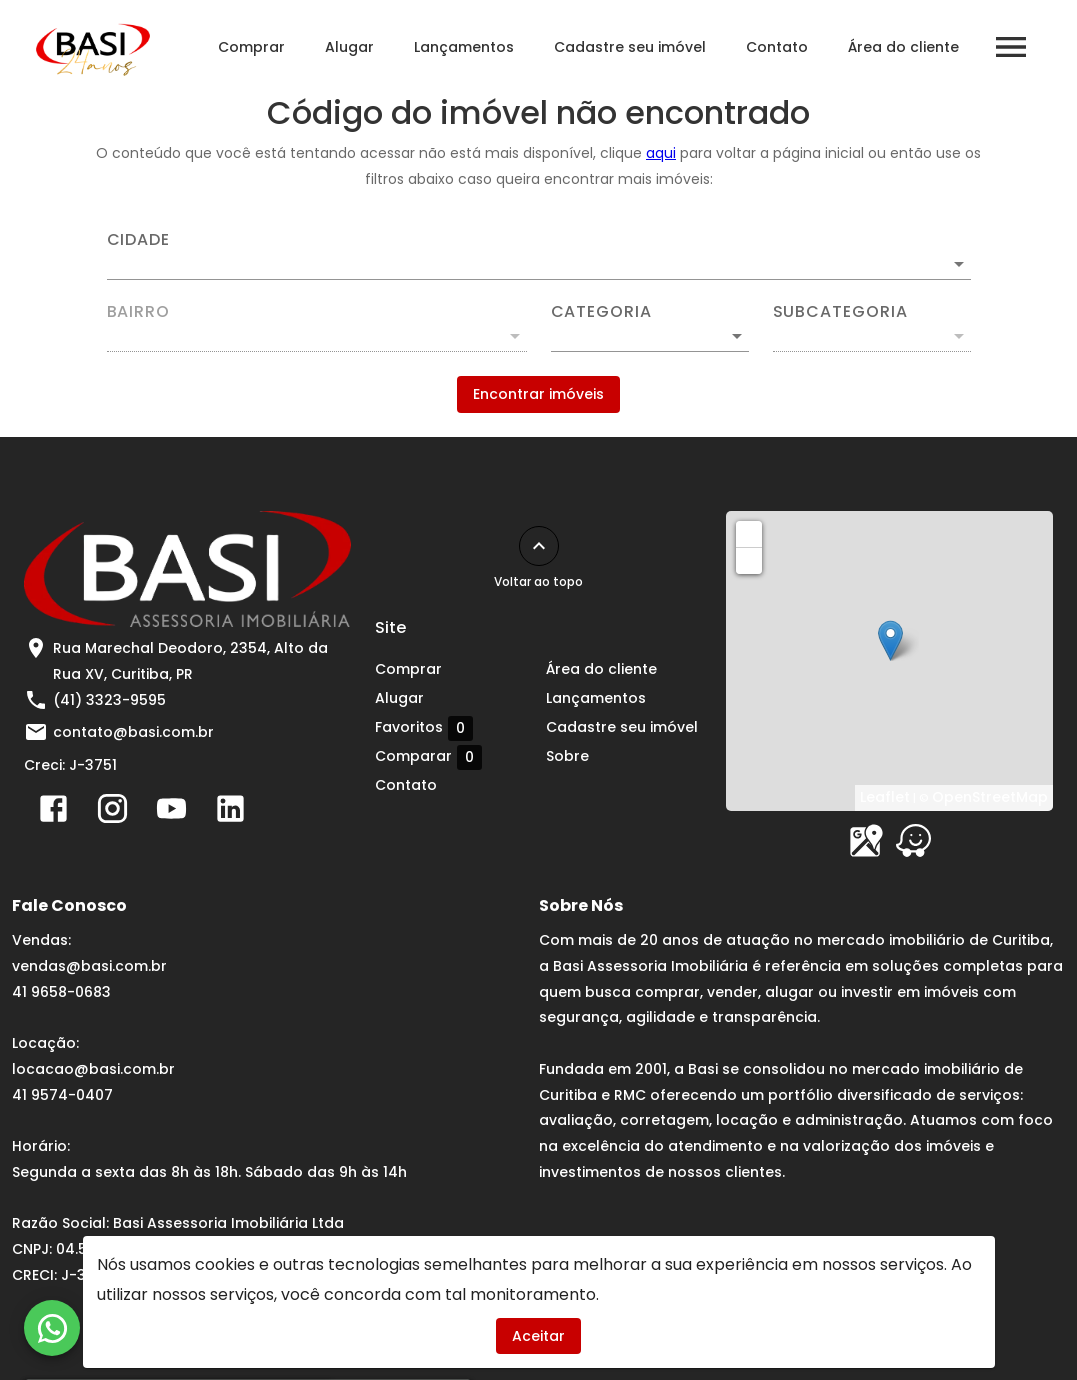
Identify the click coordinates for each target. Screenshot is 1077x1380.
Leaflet (885, 797)
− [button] (750, 560)
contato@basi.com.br (133, 732)
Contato (777, 47)
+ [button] (749, 533)
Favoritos (424, 728)
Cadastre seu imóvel (630, 47)
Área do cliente (903, 47)
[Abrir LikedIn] (230, 813)
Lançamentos (464, 47)
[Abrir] (959, 264)
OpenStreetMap (990, 797)
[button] (650, 336)
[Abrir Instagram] (112, 813)
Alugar (349, 47)
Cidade (139, 240)
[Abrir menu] (1011, 47)
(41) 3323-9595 (109, 700)
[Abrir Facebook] (53, 813)
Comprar (251, 47)
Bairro (139, 312)
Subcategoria (840, 312)
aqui (661, 153)
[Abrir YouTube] (171, 813)
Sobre (567, 756)
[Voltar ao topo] (539, 546)
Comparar (428, 757)
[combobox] (539, 256)
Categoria (601, 312)
